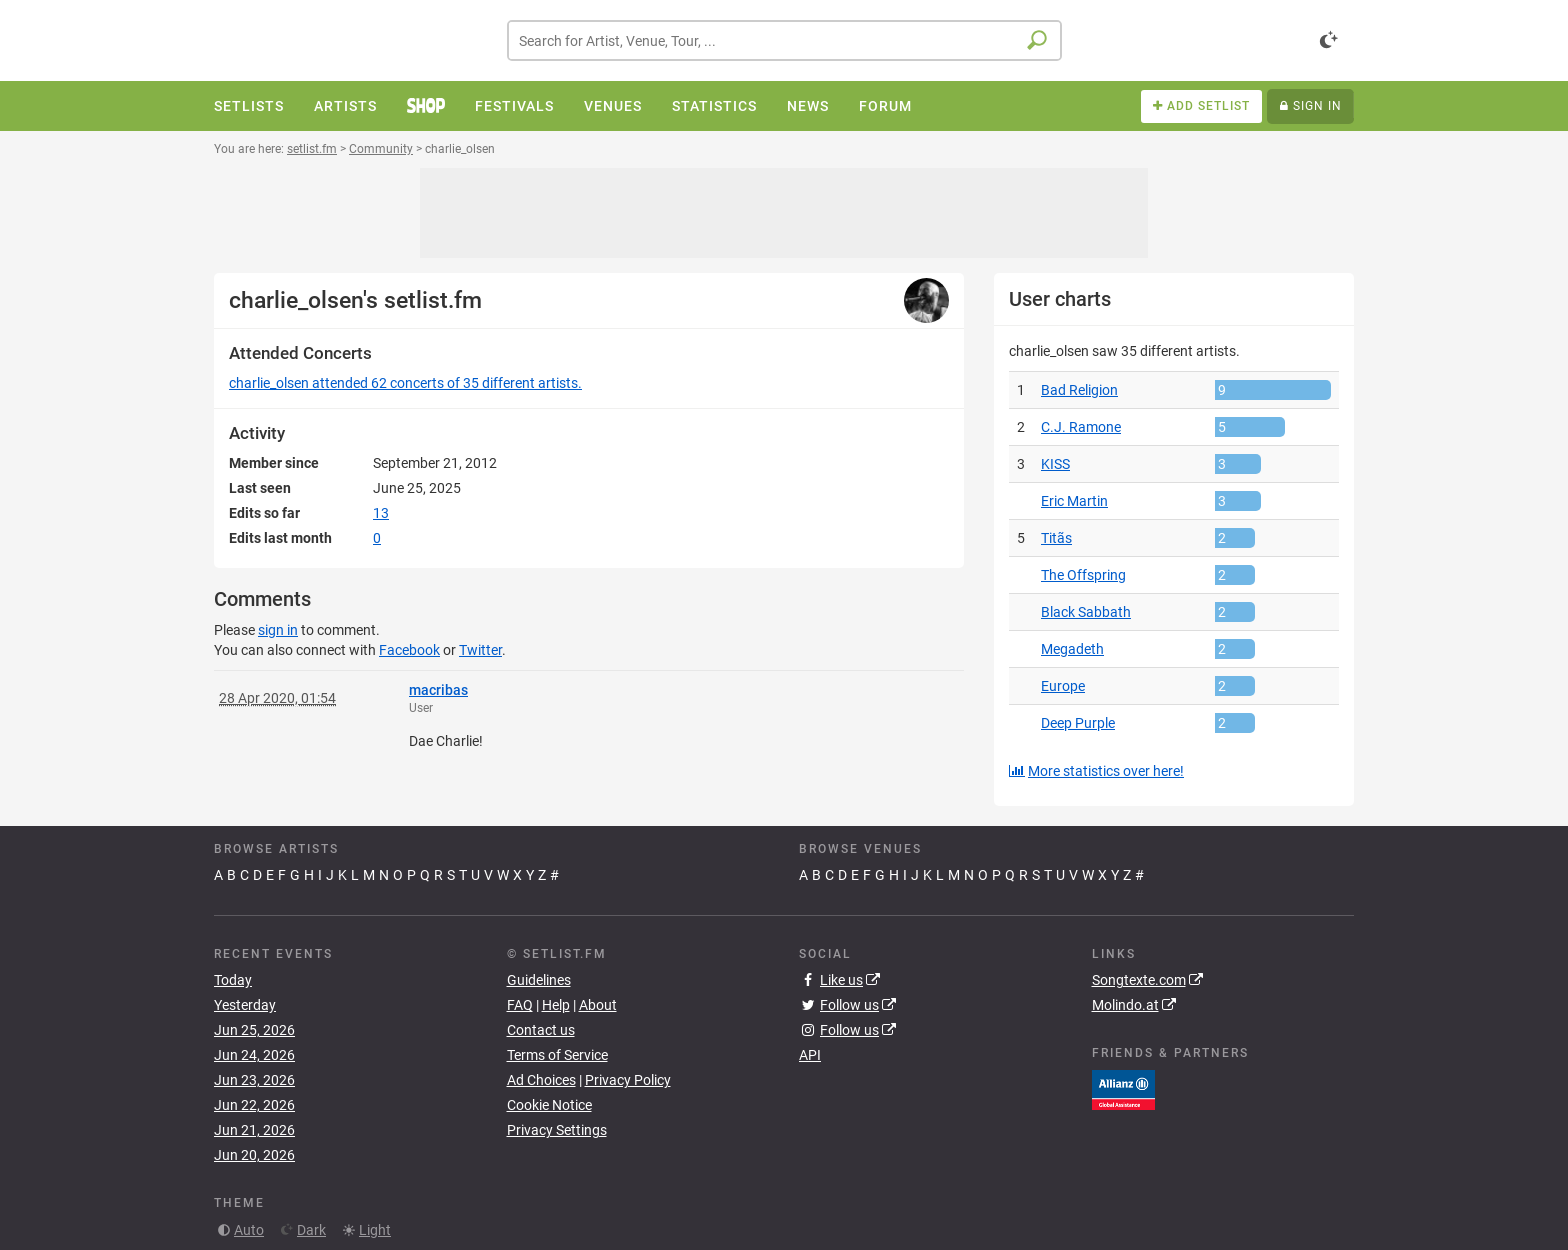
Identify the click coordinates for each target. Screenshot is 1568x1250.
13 (381, 513)
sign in (278, 630)
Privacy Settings (557, 1130)
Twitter (480, 650)
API (810, 1055)
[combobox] (784, 40)
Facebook (409, 650)
